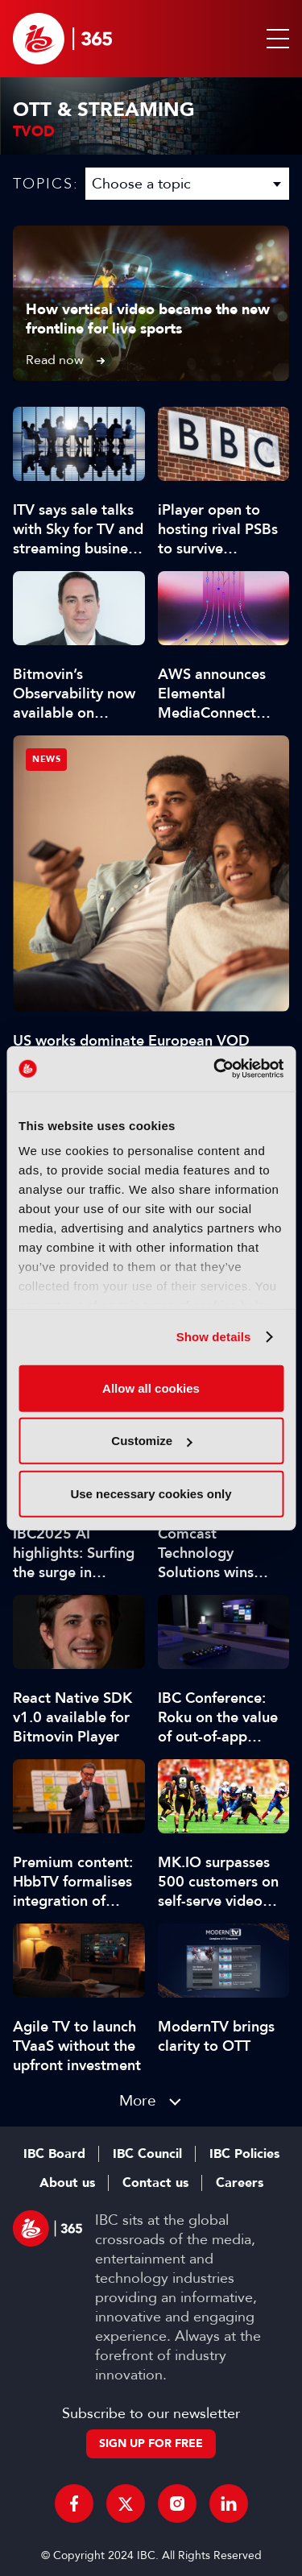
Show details (213, 1337)
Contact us (155, 2183)
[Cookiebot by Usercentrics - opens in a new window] (215, 1068)
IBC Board (54, 2154)
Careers (239, 2183)
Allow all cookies (151, 1387)
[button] (274, 38)
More (137, 2100)
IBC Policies (244, 2154)
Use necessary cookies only (150, 1493)
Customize (151, 1440)
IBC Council (147, 2154)
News (46, 759)
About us (67, 2183)
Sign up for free (151, 2443)
